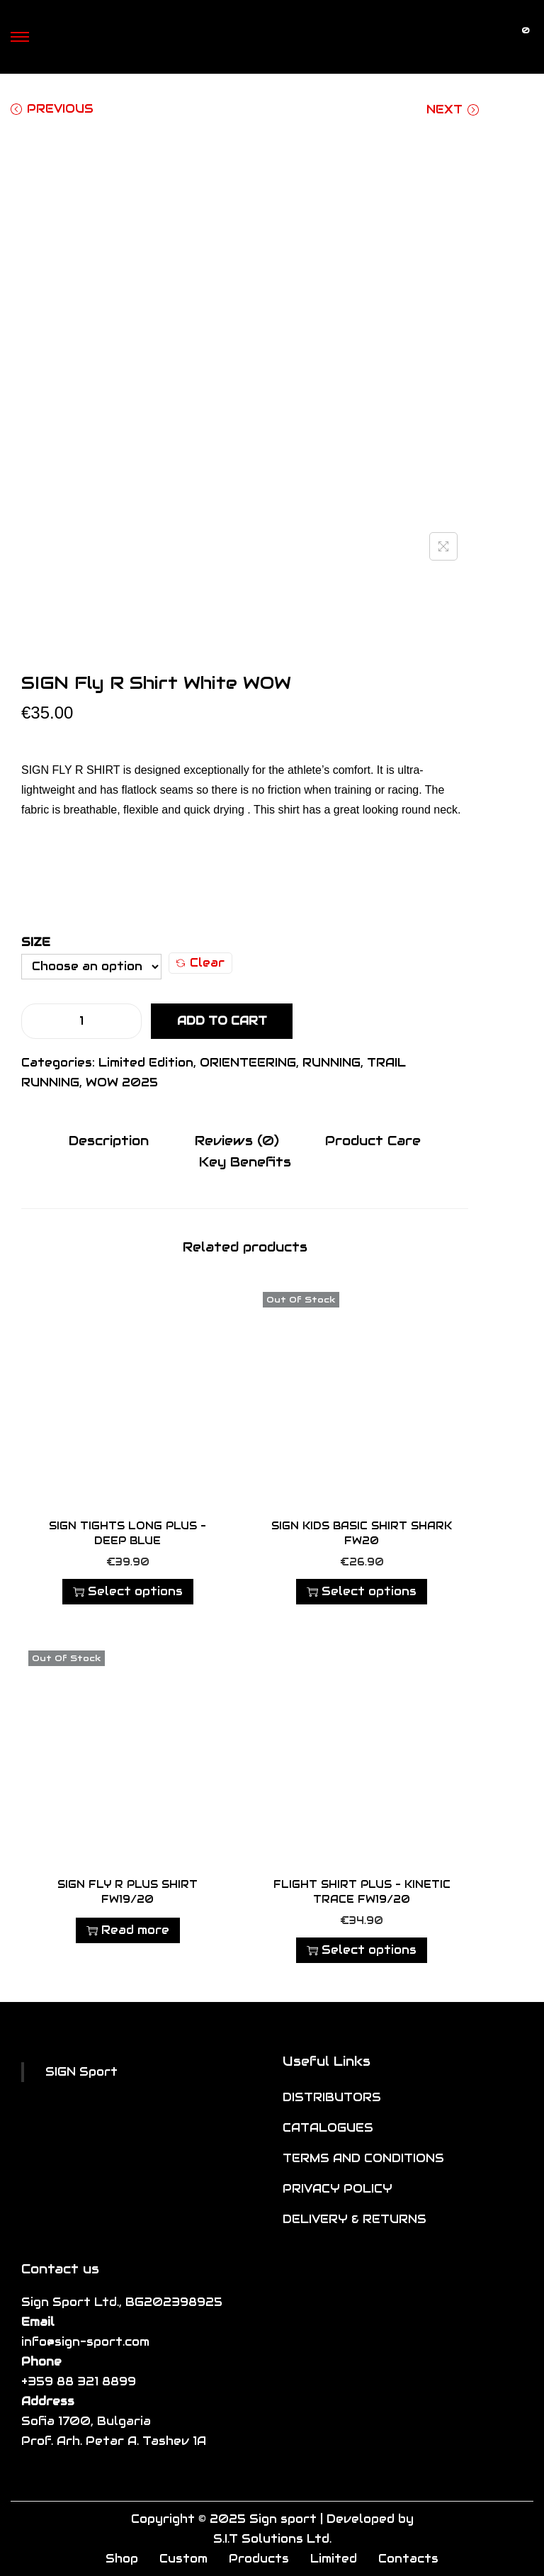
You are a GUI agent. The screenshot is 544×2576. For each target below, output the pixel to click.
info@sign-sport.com (85, 2341)
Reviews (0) (237, 1140)
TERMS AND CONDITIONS (363, 2157)
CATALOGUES (328, 2127)
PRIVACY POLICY (337, 2188)
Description (112, 1140)
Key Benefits (245, 1161)
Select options (128, 1590)
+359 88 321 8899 (78, 2380)
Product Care (369, 1140)
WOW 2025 (122, 1082)
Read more (127, 1929)
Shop (122, 2557)
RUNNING (331, 1062)
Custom (183, 2557)
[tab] (112, 1141)
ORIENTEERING (248, 1062)
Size (35, 942)
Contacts (408, 2557)
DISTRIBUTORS (332, 2096)
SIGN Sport (81, 2071)
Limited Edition (145, 1062)
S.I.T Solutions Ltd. (272, 2538)
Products (259, 2557)
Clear (200, 962)
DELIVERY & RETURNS (354, 2218)
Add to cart (222, 1020)
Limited (333, 2557)
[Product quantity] (81, 1021)
